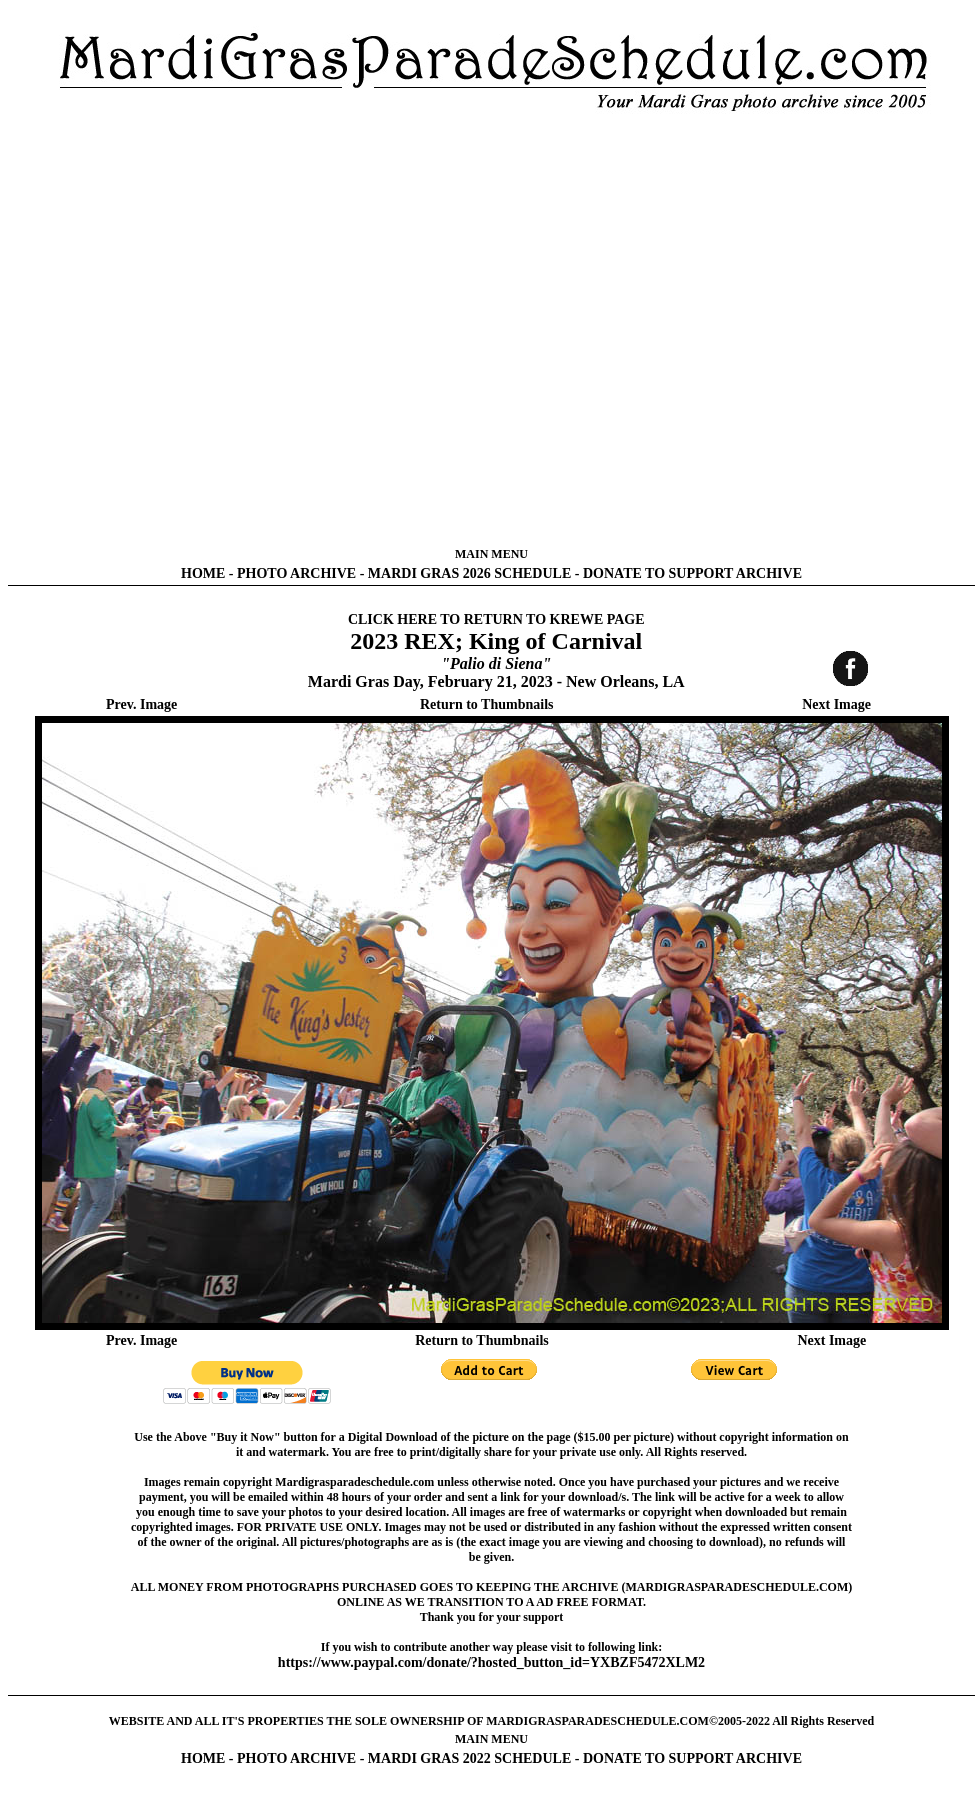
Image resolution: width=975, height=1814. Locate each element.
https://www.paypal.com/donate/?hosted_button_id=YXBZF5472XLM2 (491, 1662)
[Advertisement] (214, 329)
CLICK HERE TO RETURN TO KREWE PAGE (496, 619)
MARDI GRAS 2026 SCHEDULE (469, 573)
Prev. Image (141, 704)
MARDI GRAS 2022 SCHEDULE (469, 1758)
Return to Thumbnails (487, 704)
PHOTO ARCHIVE (296, 573)
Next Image (836, 704)
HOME (203, 573)
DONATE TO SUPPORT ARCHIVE (692, 573)
